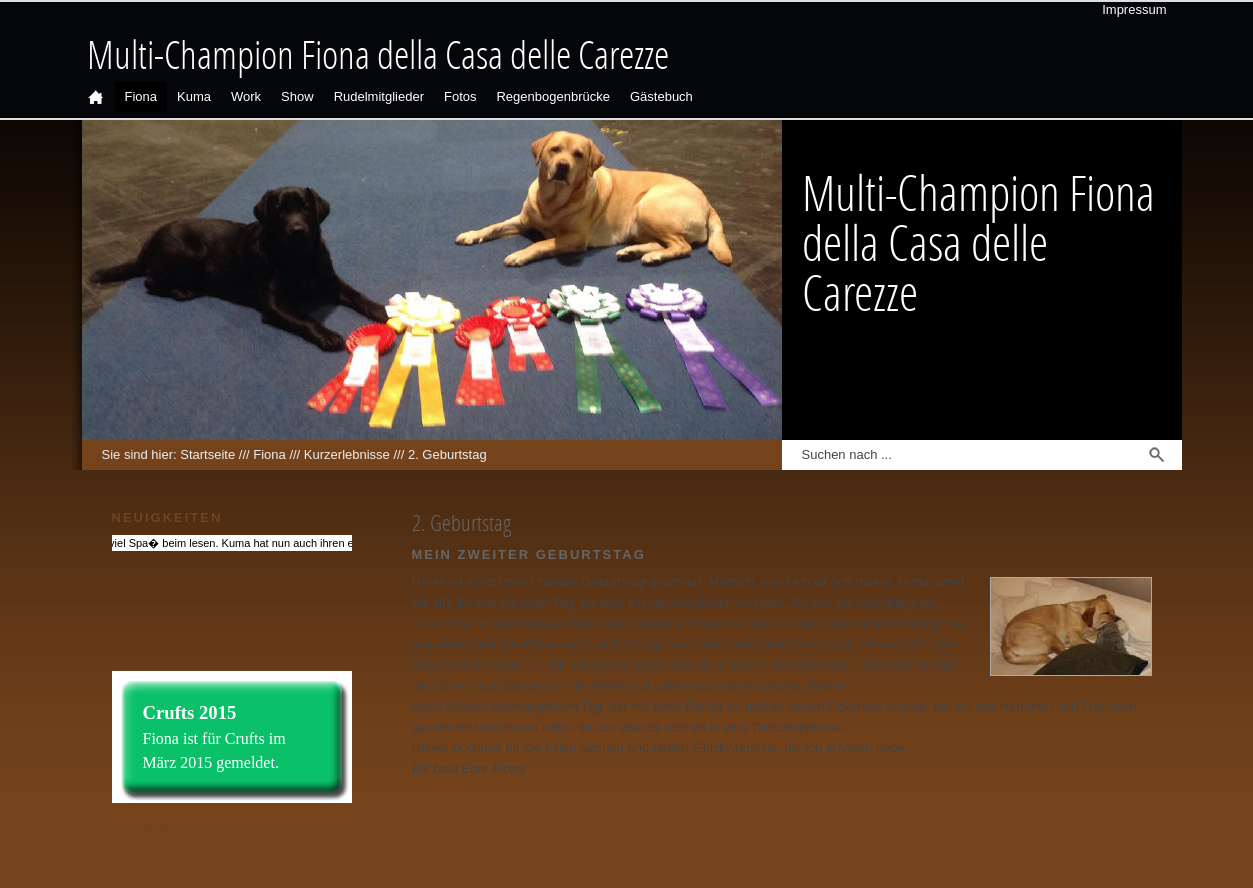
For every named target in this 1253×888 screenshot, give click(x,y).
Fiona (141, 96)
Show (297, 96)
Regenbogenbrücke (552, 96)
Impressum (1134, 9)
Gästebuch (661, 96)
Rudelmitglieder (379, 96)
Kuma (194, 96)
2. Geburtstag (447, 454)
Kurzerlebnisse (347, 454)
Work (246, 96)
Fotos (460, 96)
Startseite (207, 454)
